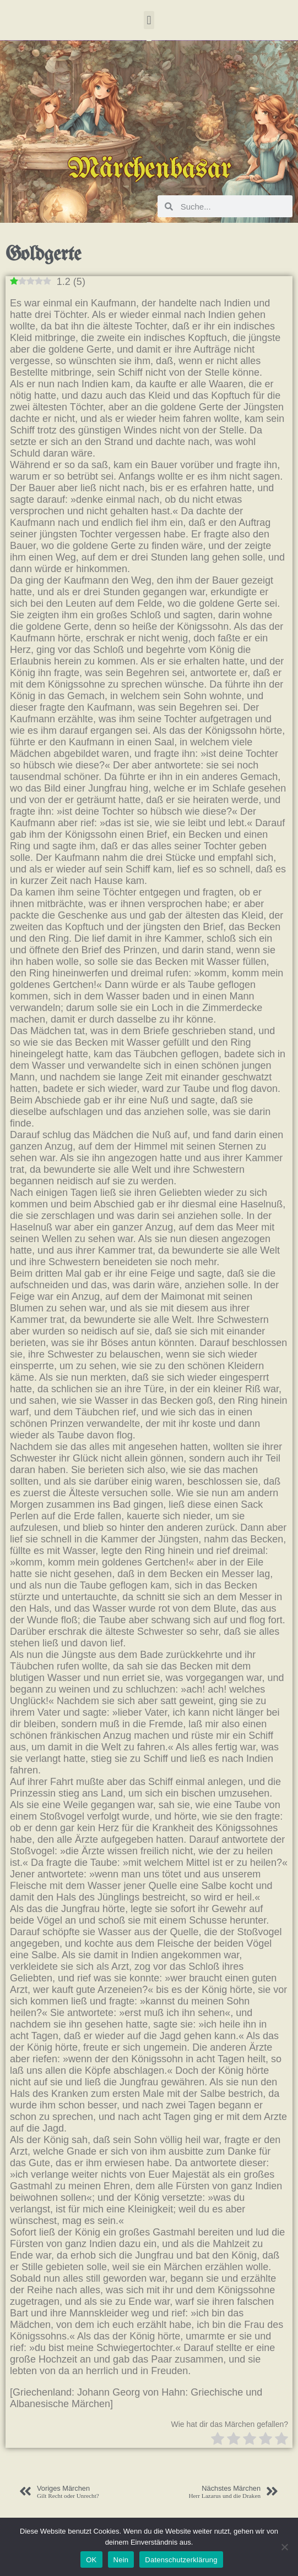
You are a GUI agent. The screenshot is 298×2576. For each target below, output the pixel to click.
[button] (149, 20)
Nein (121, 2560)
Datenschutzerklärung (181, 2560)
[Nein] (284, 2546)
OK (91, 2560)
